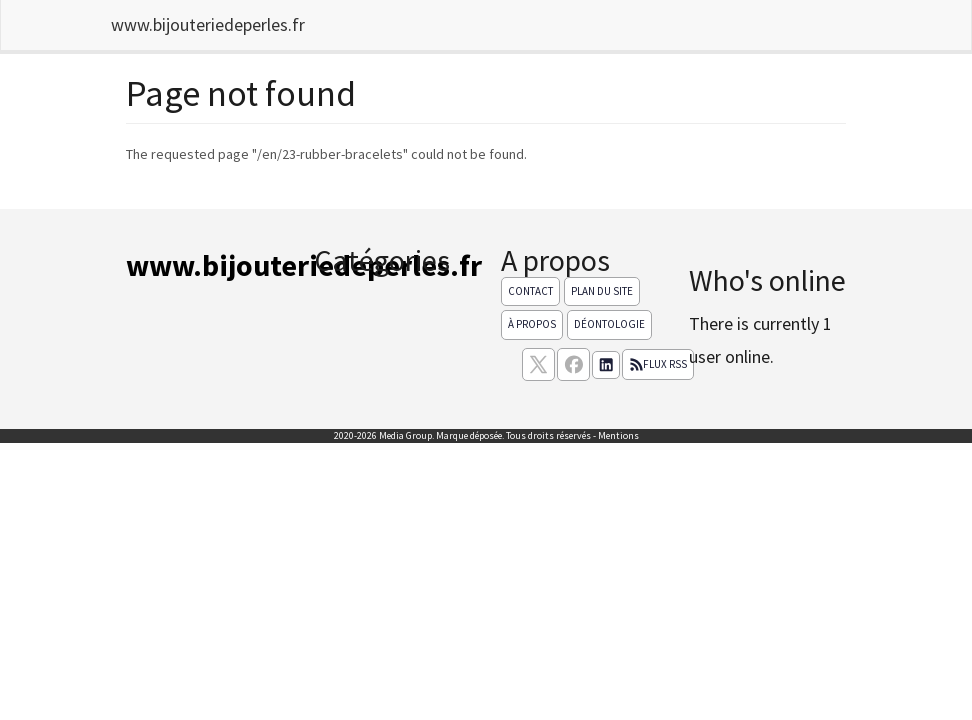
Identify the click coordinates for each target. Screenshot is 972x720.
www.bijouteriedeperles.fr (208, 24)
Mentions (618, 435)
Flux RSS (658, 364)
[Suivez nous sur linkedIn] (606, 365)
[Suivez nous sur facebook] (573, 364)
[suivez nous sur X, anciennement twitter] (538, 364)
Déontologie (609, 324)
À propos (532, 324)
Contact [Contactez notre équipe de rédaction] (530, 291)
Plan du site (602, 291)
